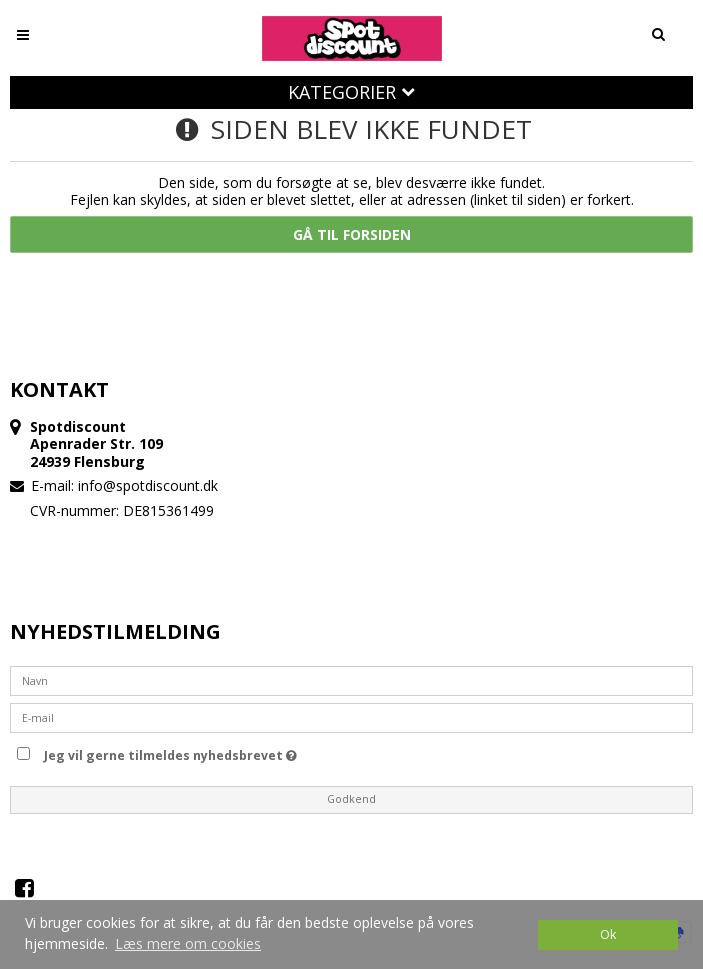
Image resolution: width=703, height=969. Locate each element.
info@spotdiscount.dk (148, 485)
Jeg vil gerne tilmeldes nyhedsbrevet (170, 752)
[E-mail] (351, 716)
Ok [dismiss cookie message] (608, 934)
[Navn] (351, 679)
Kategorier (351, 92)
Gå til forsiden (352, 234)
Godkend (351, 799)
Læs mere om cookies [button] (188, 943)
